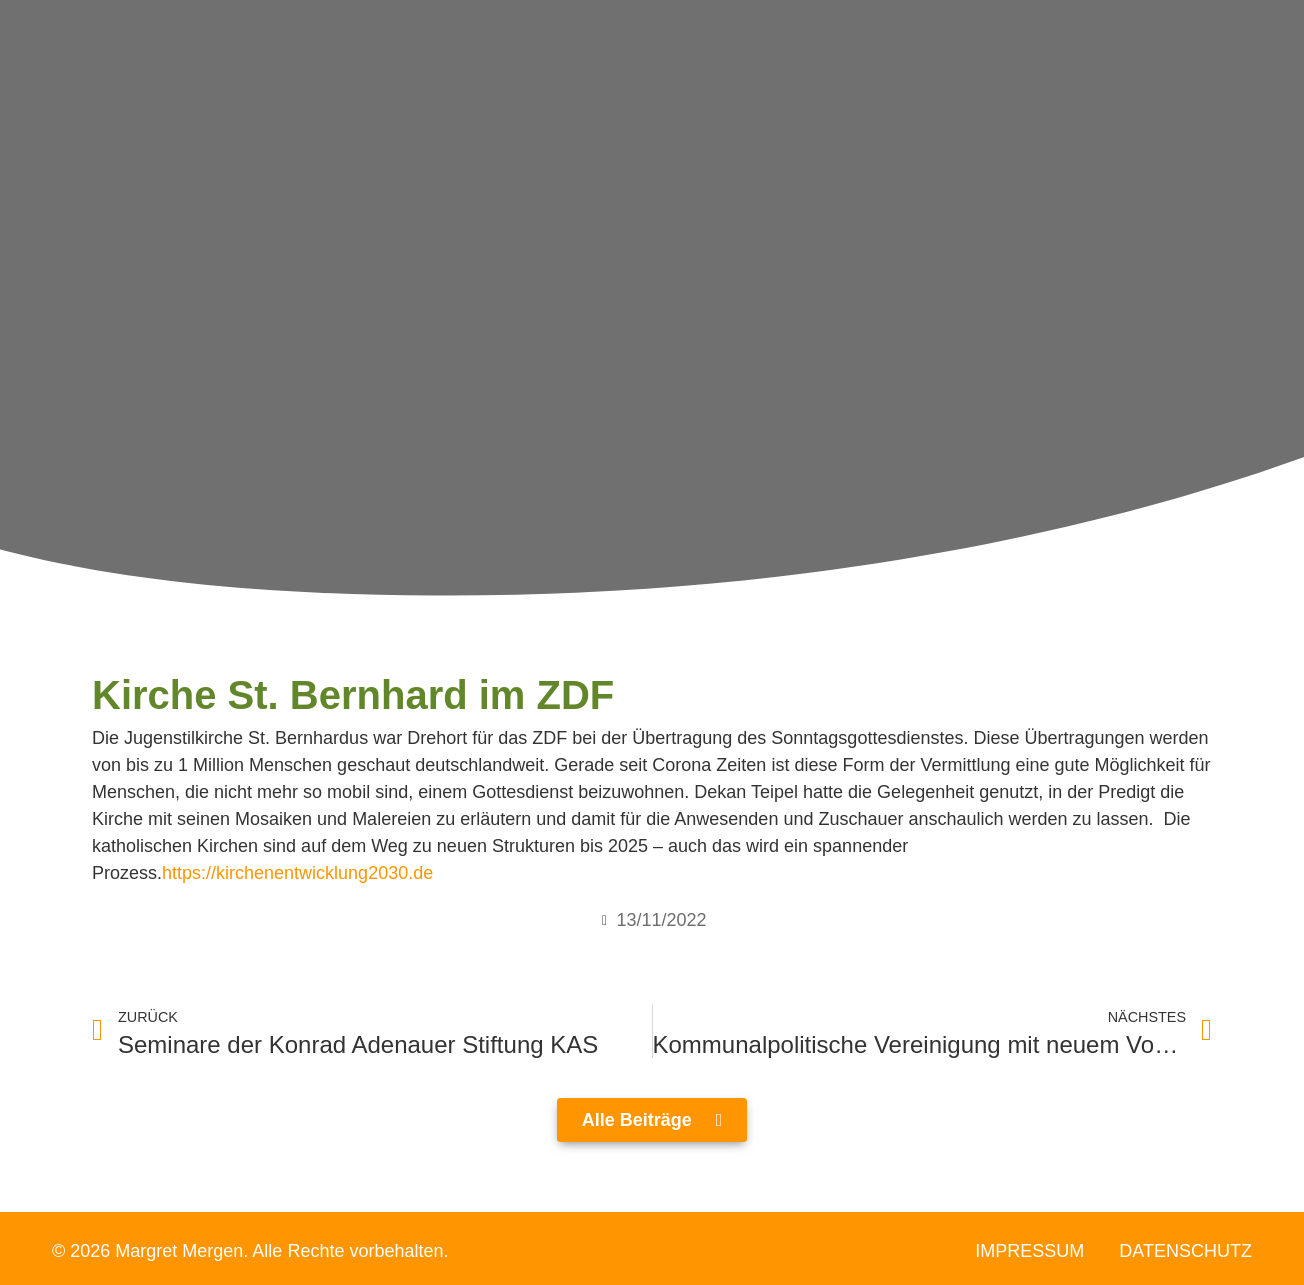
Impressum (1029, 1251)
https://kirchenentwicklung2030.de (297, 873)
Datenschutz (1185, 1251)
